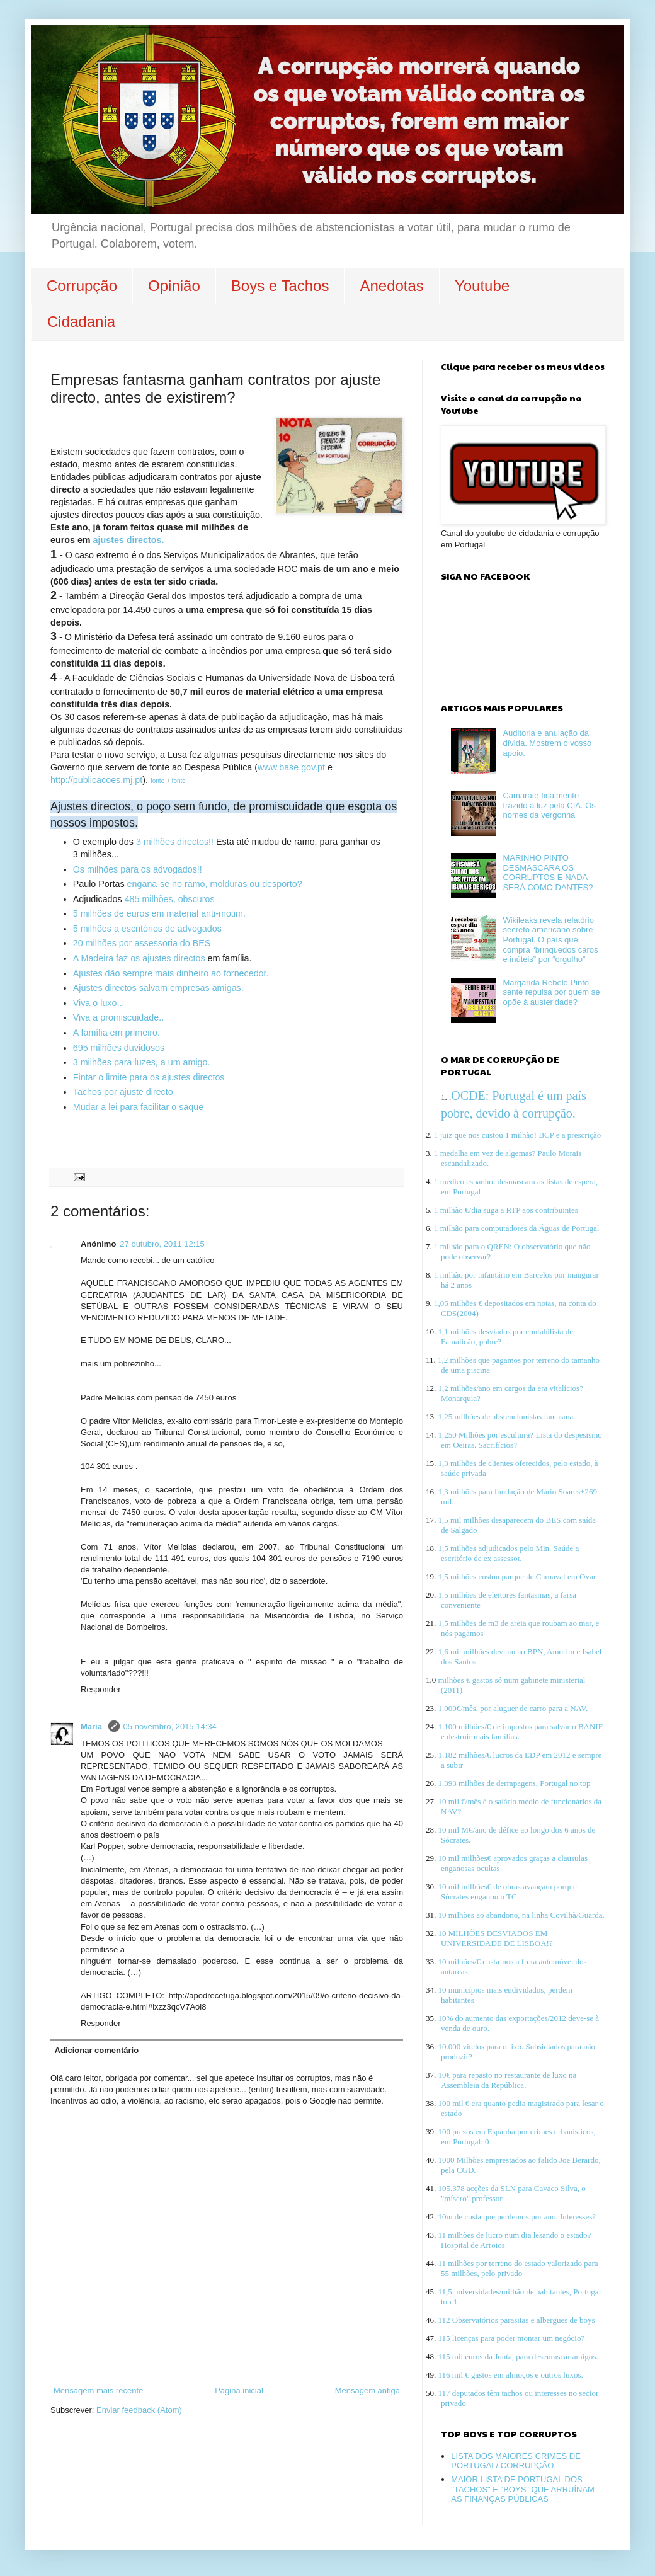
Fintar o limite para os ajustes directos (149, 1077)
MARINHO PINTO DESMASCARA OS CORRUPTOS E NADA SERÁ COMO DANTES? (548, 872)
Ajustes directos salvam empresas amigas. (158, 988)
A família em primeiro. (116, 1033)
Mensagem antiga (367, 2390)
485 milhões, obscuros (170, 899)
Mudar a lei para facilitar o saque (138, 1107)
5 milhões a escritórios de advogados (147, 929)
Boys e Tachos (280, 285)
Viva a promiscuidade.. (119, 1017)
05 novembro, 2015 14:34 (170, 1726)
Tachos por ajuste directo (123, 1092)
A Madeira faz (101, 958)
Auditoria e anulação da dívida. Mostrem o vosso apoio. (547, 742)
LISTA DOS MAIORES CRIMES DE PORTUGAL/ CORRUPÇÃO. (516, 2461)
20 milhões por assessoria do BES (142, 943)
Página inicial (239, 2390)
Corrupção (82, 285)
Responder (101, 1689)
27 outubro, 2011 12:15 (162, 1244)
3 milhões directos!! (175, 842)
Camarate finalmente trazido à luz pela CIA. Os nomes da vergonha (549, 805)
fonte (157, 780)
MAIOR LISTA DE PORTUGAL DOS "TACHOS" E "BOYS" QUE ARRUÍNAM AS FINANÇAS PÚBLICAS (523, 2489)
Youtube (482, 285)
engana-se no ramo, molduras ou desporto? (213, 884)
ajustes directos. (128, 540)
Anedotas (391, 285)
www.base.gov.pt (291, 767)
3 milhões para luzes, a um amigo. (141, 1062)
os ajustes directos (167, 958)
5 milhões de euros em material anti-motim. (159, 913)
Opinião (174, 285)
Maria (93, 1726)
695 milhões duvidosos (118, 1048)
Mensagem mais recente (98, 2390)
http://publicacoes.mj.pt (96, 780)
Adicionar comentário (97, 2050)
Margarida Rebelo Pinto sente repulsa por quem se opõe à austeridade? (551, 992)
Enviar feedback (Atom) (139, 2410)
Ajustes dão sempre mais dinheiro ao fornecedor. (171, 973)
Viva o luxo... (99, 1003)
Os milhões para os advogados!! (137, 869)
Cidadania (81, 321)
